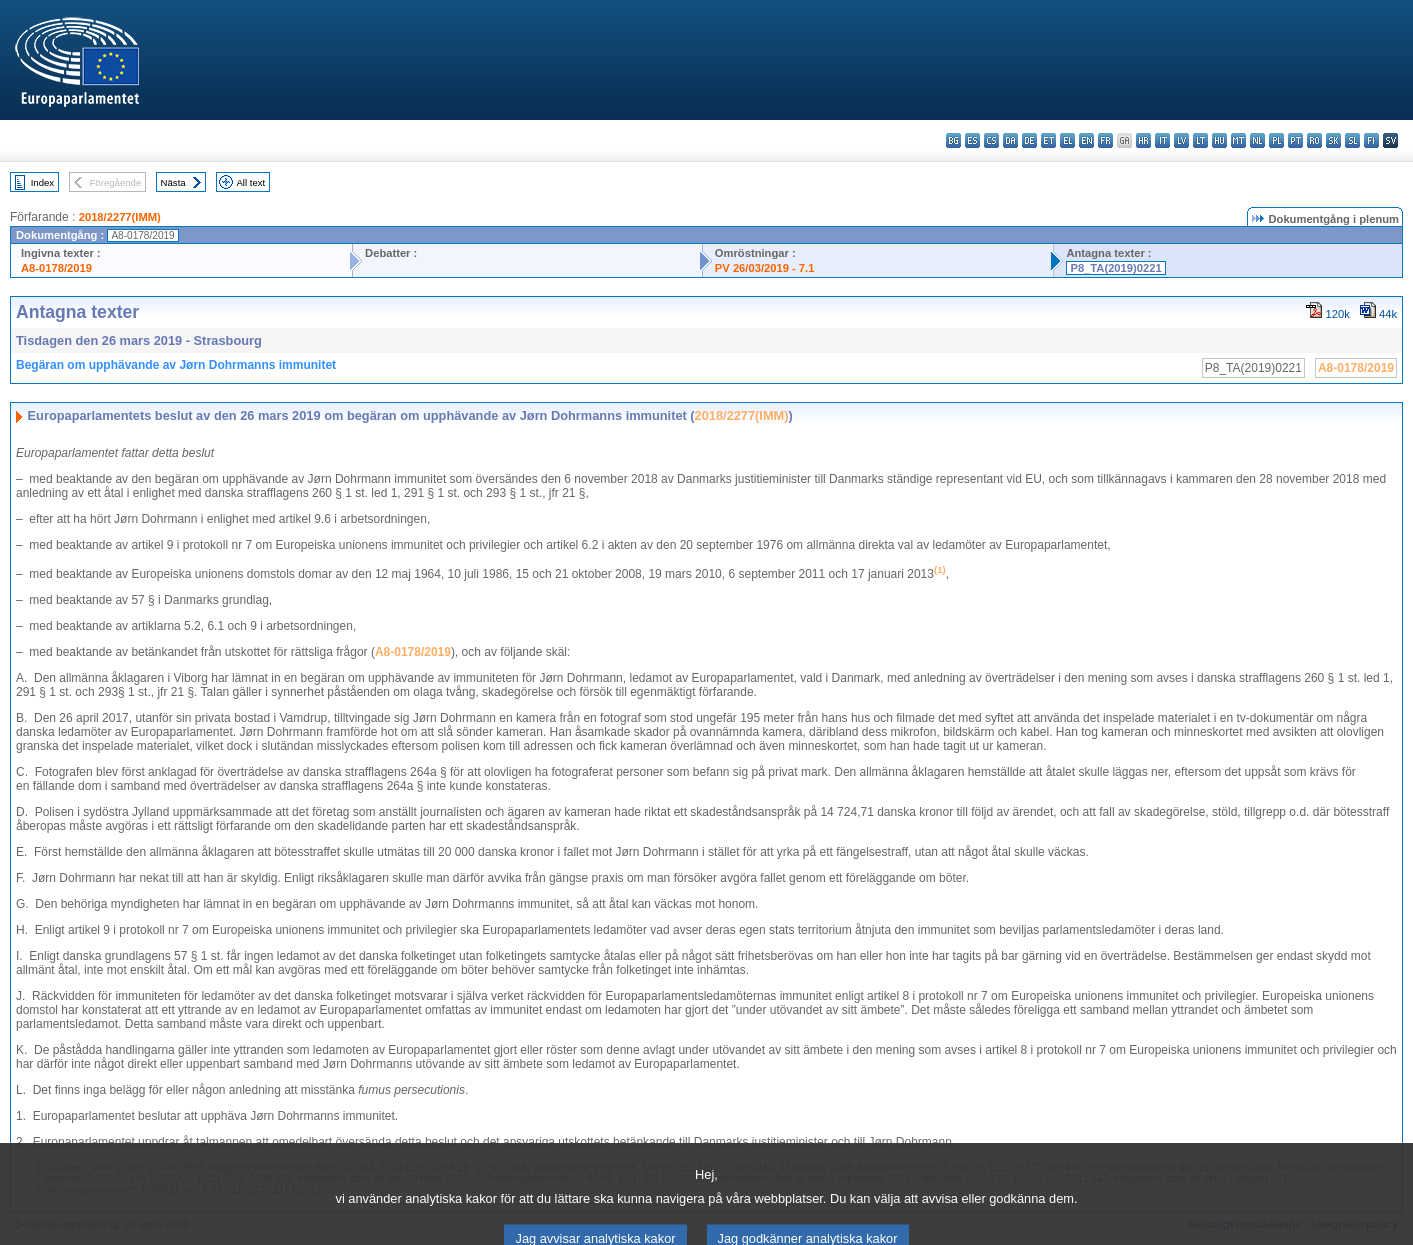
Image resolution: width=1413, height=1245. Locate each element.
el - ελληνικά (1067, 140)
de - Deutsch (1029, 140)
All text (250, 182)
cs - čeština (991, 140)
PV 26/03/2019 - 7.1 (765, 268)
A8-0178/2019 (56, 268)
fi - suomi (1371, 140)
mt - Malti (1238, 140)
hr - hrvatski (1143, 140)
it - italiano (1162, 140)
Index (42, 182)
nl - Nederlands (1257, 140)
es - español (972, 140)
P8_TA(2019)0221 (1115, 268)
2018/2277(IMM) (120, 217)
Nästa (173, 182)
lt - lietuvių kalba (1200, 140)
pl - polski (1276, 140)
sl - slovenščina (1352, 140)
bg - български (953, 140)
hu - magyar (1219, 140)
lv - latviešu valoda (1181, 140)
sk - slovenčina (1333, 140)
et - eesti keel (1048, 140)
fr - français (1105, 140)
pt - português (1295, 140)
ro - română (1314, 140)
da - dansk (1010, 140)
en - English (1086, 140)
